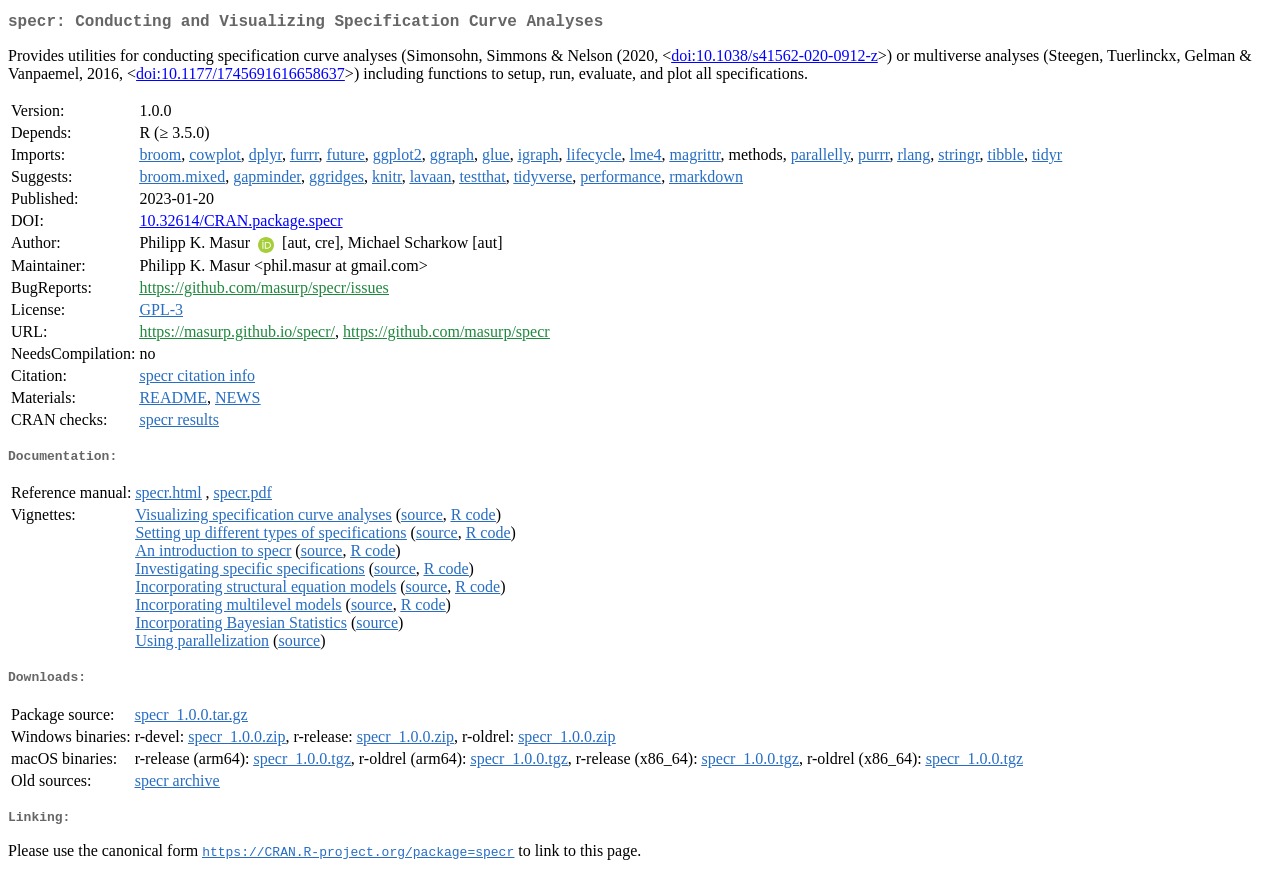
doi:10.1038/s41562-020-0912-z (774, 59)
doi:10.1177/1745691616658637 (240, 77)
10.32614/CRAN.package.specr (240, 224)
